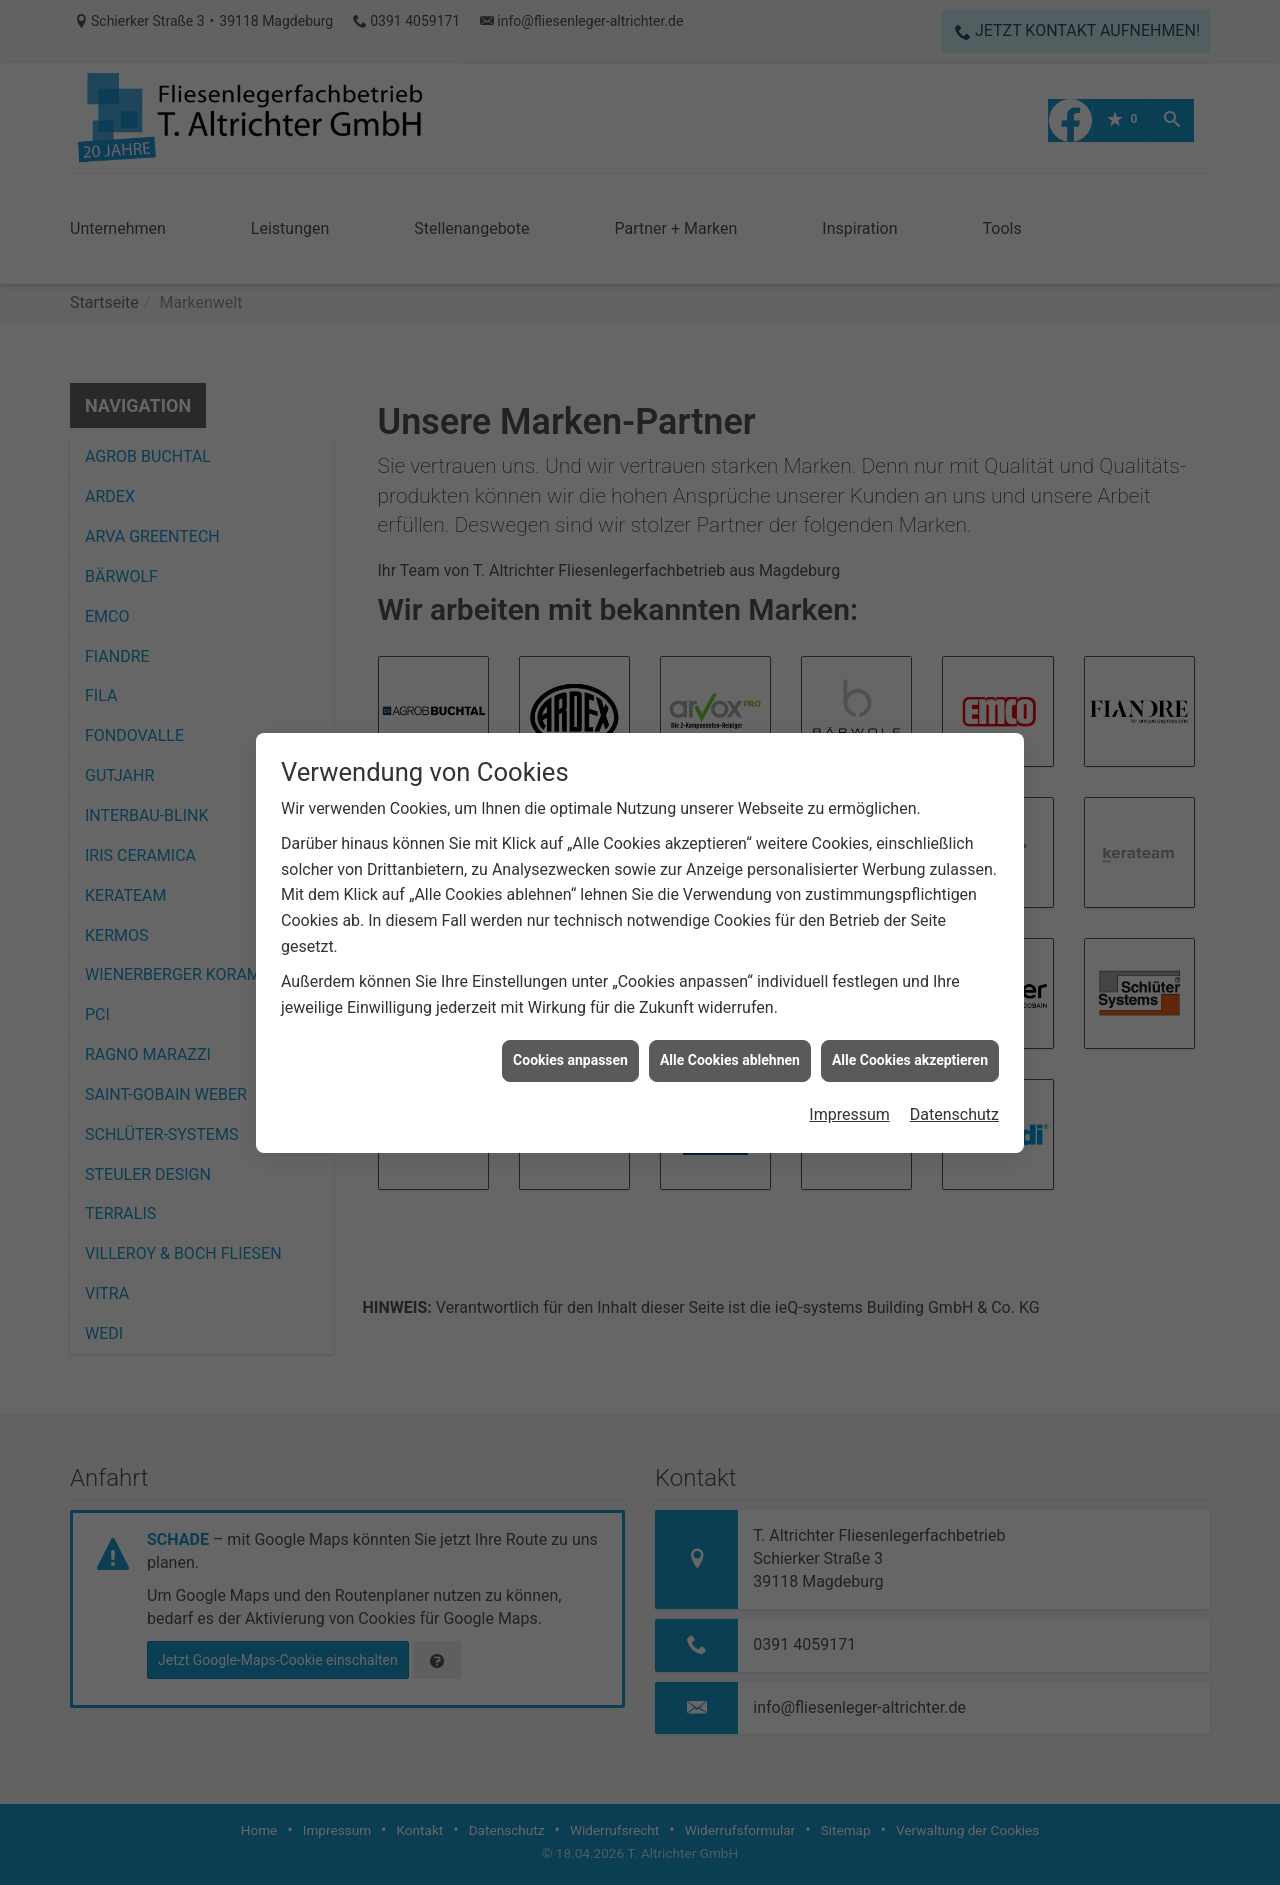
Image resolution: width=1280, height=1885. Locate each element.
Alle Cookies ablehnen (730, 1060)
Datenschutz (954, 1114)
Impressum (849, 1114)
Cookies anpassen (570, 1060)
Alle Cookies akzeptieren (910, 1060)
